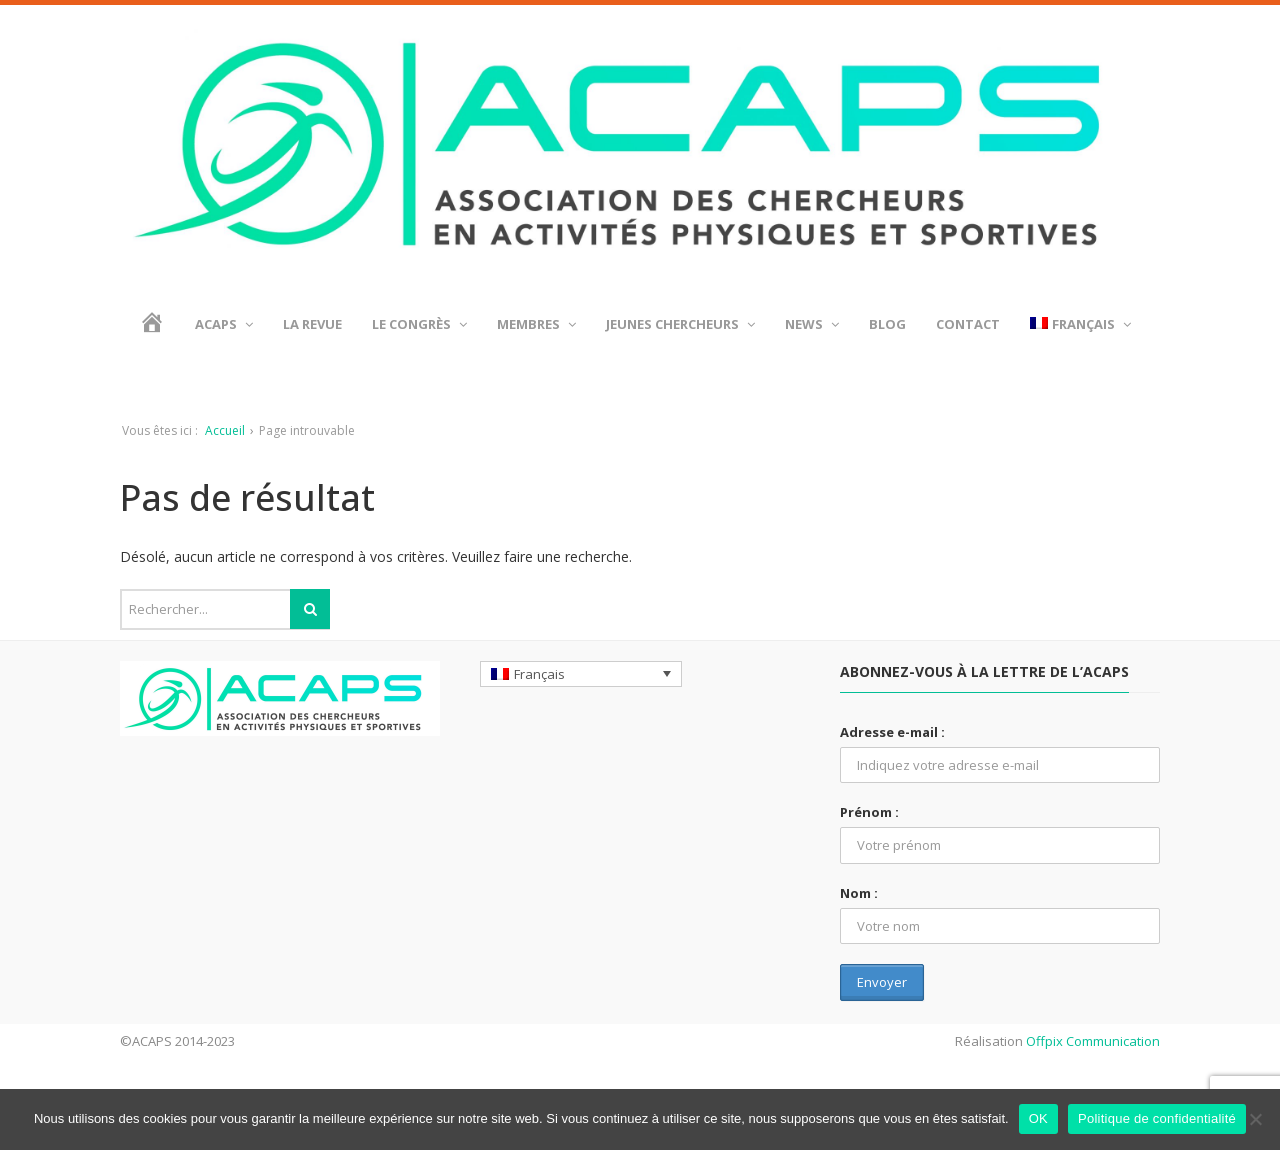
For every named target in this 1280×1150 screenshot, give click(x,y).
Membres (536, 324)
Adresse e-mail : (892, 732)
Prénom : (869, 812)
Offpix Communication (1093, 1041)
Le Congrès (419, 324)
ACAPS (224, 324)
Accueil (225, 430)
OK (1038, 1118)
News (812, 324)
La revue (312, 324)
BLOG (887, 324)
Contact (968, 324)
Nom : (859, 893)
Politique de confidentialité (1157, 1118)
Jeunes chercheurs (680, 324)
